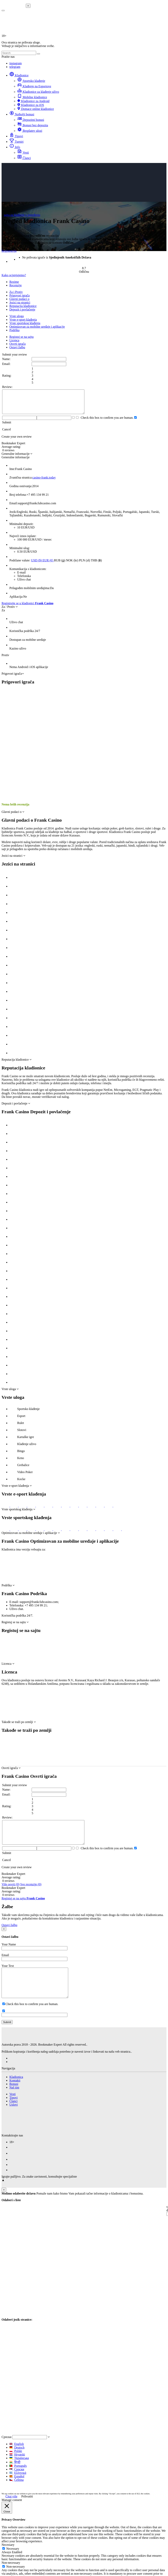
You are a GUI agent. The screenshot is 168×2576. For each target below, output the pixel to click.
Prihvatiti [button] (27, 2511)
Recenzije (15, 285)
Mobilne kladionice (32, 97)
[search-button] (3, 10)
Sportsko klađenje (31, 80)
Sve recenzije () (30, 1893)
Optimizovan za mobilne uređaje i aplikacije (37, 326)
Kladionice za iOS (30, 105)
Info (14, 147)
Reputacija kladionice (23, 306)
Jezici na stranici (19, 302)
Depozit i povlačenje (22, 309)
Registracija (9, 250)
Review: (7, 386)
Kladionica (16, 2092)
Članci (24, 158)
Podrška (14, 330)
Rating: (6, 375)
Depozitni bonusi (30, 119)
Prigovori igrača (19, 295)
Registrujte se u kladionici (27, 608)
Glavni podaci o (19, 299)
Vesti (23, 152)
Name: (6, 359)
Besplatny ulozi (29, 130)
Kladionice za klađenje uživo (38, 91)
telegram (14, 66)
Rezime (14, 281)
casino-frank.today (44, 482)
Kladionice (19, 75)
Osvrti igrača (17, 343)
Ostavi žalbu (17, 347)
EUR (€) (48, 565)
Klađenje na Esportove (34, 86)
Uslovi (13, 2119)
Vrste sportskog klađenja (24, 323)
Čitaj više (11, 2511)
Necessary (12, 2563)
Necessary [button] (8, 2560)
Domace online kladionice (35, 109)
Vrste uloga (16, 316)
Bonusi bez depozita (32, 125)
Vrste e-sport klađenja (23, 319)
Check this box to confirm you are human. (104, 422)
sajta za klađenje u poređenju (22, 215)
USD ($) (37, 565)
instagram (15, 63)
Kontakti (14, 2095)
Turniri (16, 141)
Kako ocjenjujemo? (14, 275)
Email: (6, 363)
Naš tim (14, 2102)
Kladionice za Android (33, 101)
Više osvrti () (10, 1893)
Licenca (14, 340)
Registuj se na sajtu (21, 336)
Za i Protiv (16, 292)
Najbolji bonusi (21, 114)
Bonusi (13, 2099)
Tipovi (16, 136)
